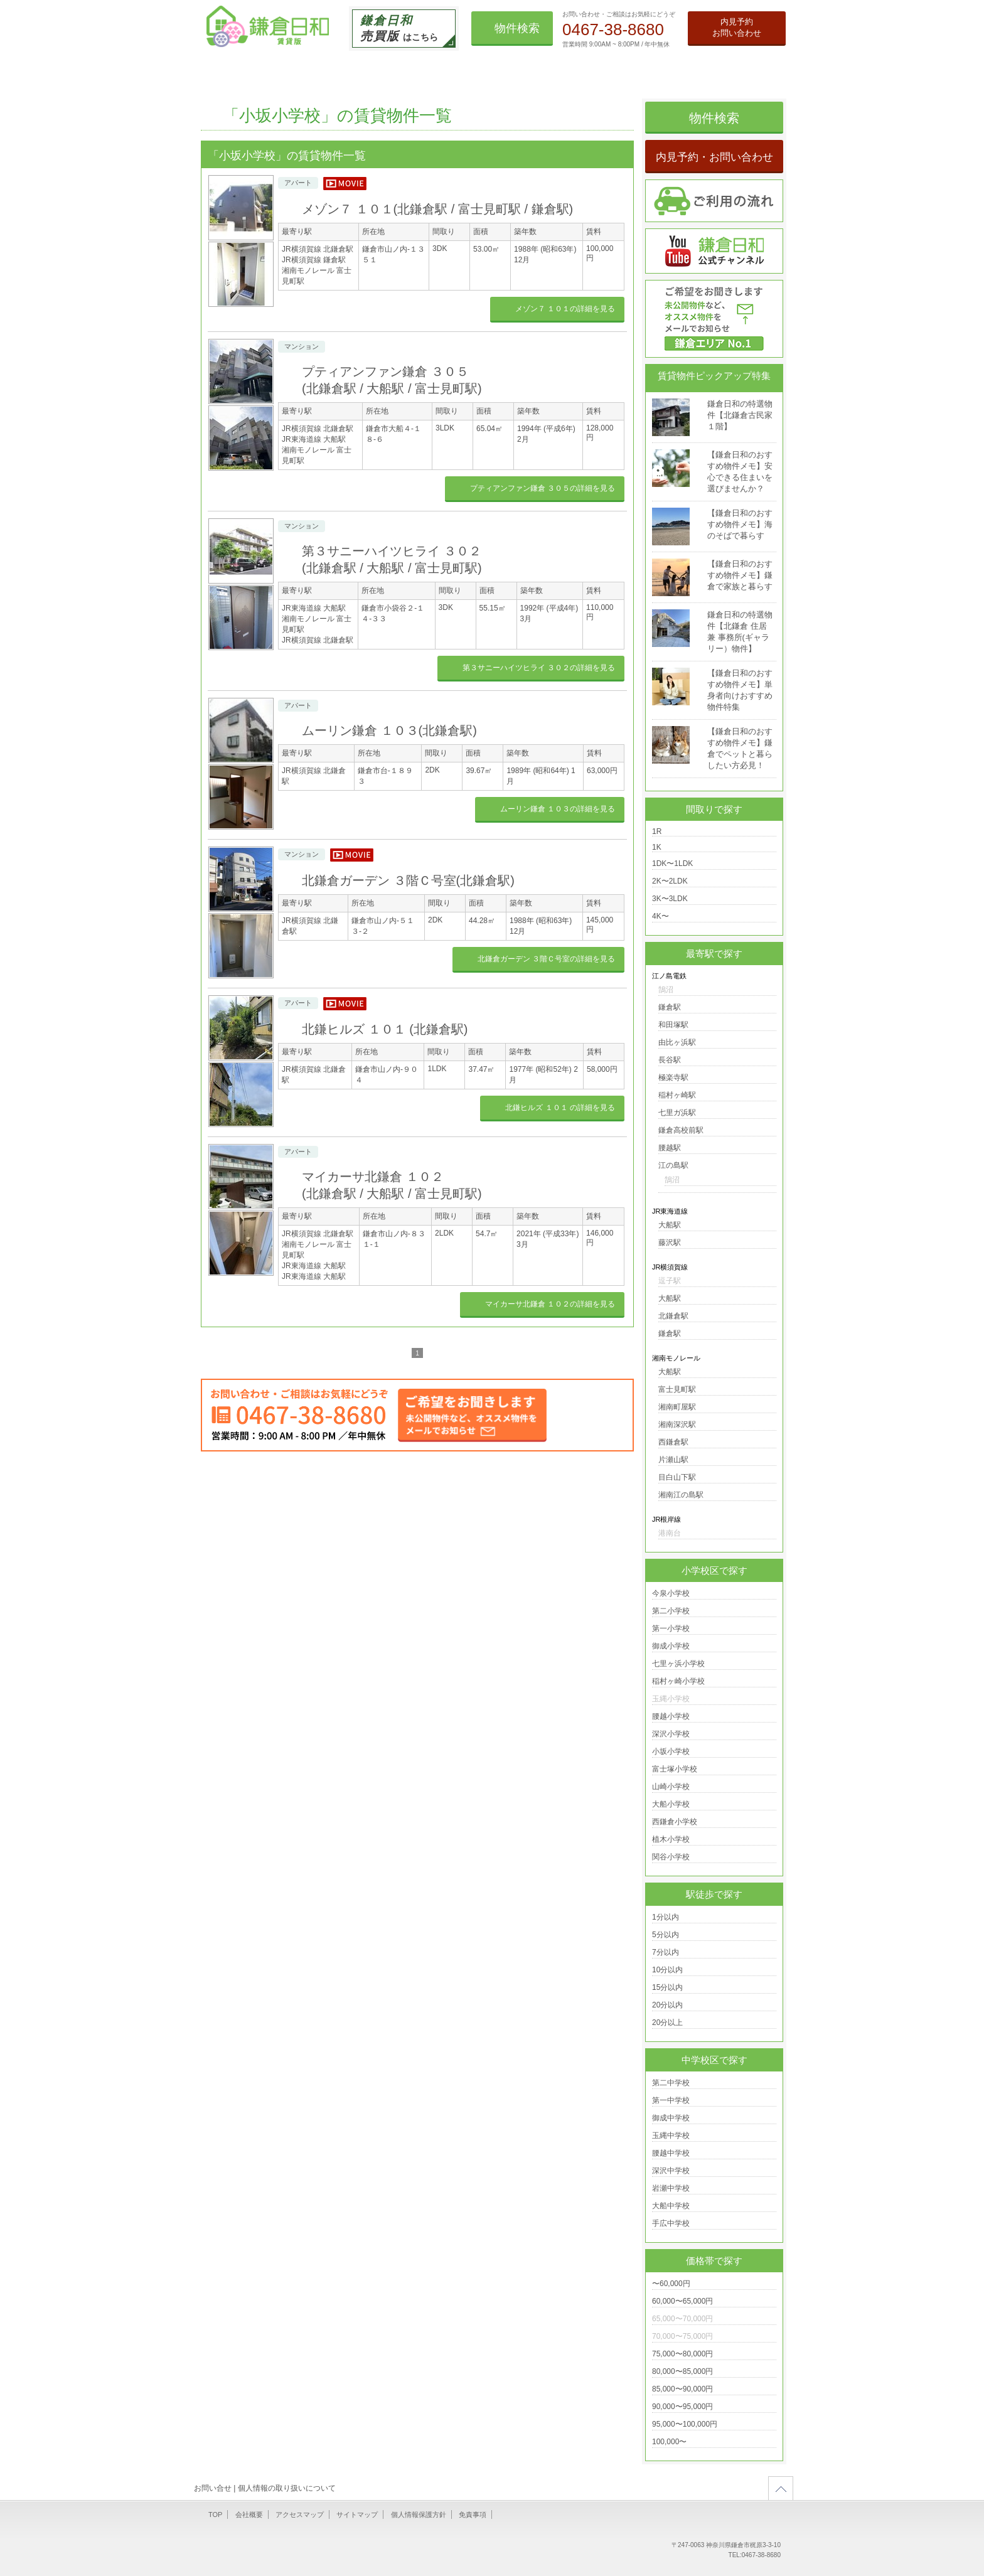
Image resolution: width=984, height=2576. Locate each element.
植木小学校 (671, 1839)
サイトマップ (357, 2514)
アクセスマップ (299, 2514)
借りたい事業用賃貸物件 (415, 69)
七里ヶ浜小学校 (678, 1663)
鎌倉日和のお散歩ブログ (668, 69)
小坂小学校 (671, 1751)
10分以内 (667, 1969)
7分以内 (665, 1952)
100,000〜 (669, 2441)
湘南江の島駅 (680, 1494)
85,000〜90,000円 (682, 2389)
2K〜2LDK (670, 881)
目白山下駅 (677, 1477)
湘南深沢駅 (677, 1424)
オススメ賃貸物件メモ (546, 69)
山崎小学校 (671, 1786)
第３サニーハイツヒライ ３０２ (539, 667)
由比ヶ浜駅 (677, 1042)
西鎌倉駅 (673, 1442)
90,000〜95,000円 (682, 2406)
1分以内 (665, 1917)
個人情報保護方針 (418, 2514)
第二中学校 (671, 2082)
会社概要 (249, 2514)
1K (656, 847)
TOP (220, 69)
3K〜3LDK (670, 898)
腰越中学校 (671, 2153)
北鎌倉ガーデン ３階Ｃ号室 (408, 880)
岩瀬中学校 (671, 2188)
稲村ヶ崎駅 (677, 1095)
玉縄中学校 (671, 2135)
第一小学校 (671, 1628)
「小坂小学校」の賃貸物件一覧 (337, 115)
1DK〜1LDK (672, 863)
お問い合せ (213, 2488)
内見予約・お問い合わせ (714, 157)
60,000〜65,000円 (682, 2301)
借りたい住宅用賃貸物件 (299, 69)
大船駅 (669, 1225)
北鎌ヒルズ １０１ (385, 1029)
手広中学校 (671, 2223)
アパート (298, 182)
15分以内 (667, 1987)
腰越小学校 (671, 1716)
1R (656, 831)
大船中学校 (671, 2205)
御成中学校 (671, 2118)
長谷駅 (669, 1060)
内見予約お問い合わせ (736, 27)
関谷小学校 (671, 1856)
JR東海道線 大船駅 (314, 439)
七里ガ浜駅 (677, 1112)
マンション (301, 346)
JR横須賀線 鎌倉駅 (314, 259)
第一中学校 (671, 2100)
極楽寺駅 (673, 1077)
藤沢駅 (669, 1242)
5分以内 (665, 1934)
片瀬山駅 (673, 1459)
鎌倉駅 (669, 1007)
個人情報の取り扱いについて (287, 2488)
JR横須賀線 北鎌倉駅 (317, 249)
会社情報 (752, 69)
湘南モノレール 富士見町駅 (316, 276)
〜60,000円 (671, 2283)
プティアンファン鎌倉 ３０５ (542, 488)
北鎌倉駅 (673, 1316)
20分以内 (667, 2005)
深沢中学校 (671, 2170)
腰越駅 (669, 1147)
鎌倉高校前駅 (680, 1130)
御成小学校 (671, 1646)
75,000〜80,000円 (682, 2353)
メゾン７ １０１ (437, 209)
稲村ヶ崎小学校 (678, 1681)
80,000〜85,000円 (682, 2371)
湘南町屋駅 (677, 1407)
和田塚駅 (673, 1024)
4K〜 (660, 916)
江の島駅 (673, 1165)
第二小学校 (671, 1610)
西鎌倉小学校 (674, 1821)
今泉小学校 (671, 1593)
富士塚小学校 (674, 1769)
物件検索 (517, 28)
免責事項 (472, 2514)
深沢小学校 (671, 1733)
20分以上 (667, 2022)
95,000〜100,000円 (684, 2424)
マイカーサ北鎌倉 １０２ (550, 1304)
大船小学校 (671, 1804)
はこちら (399, 28)
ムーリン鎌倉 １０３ (389, 730)
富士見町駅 (677, 1389)
